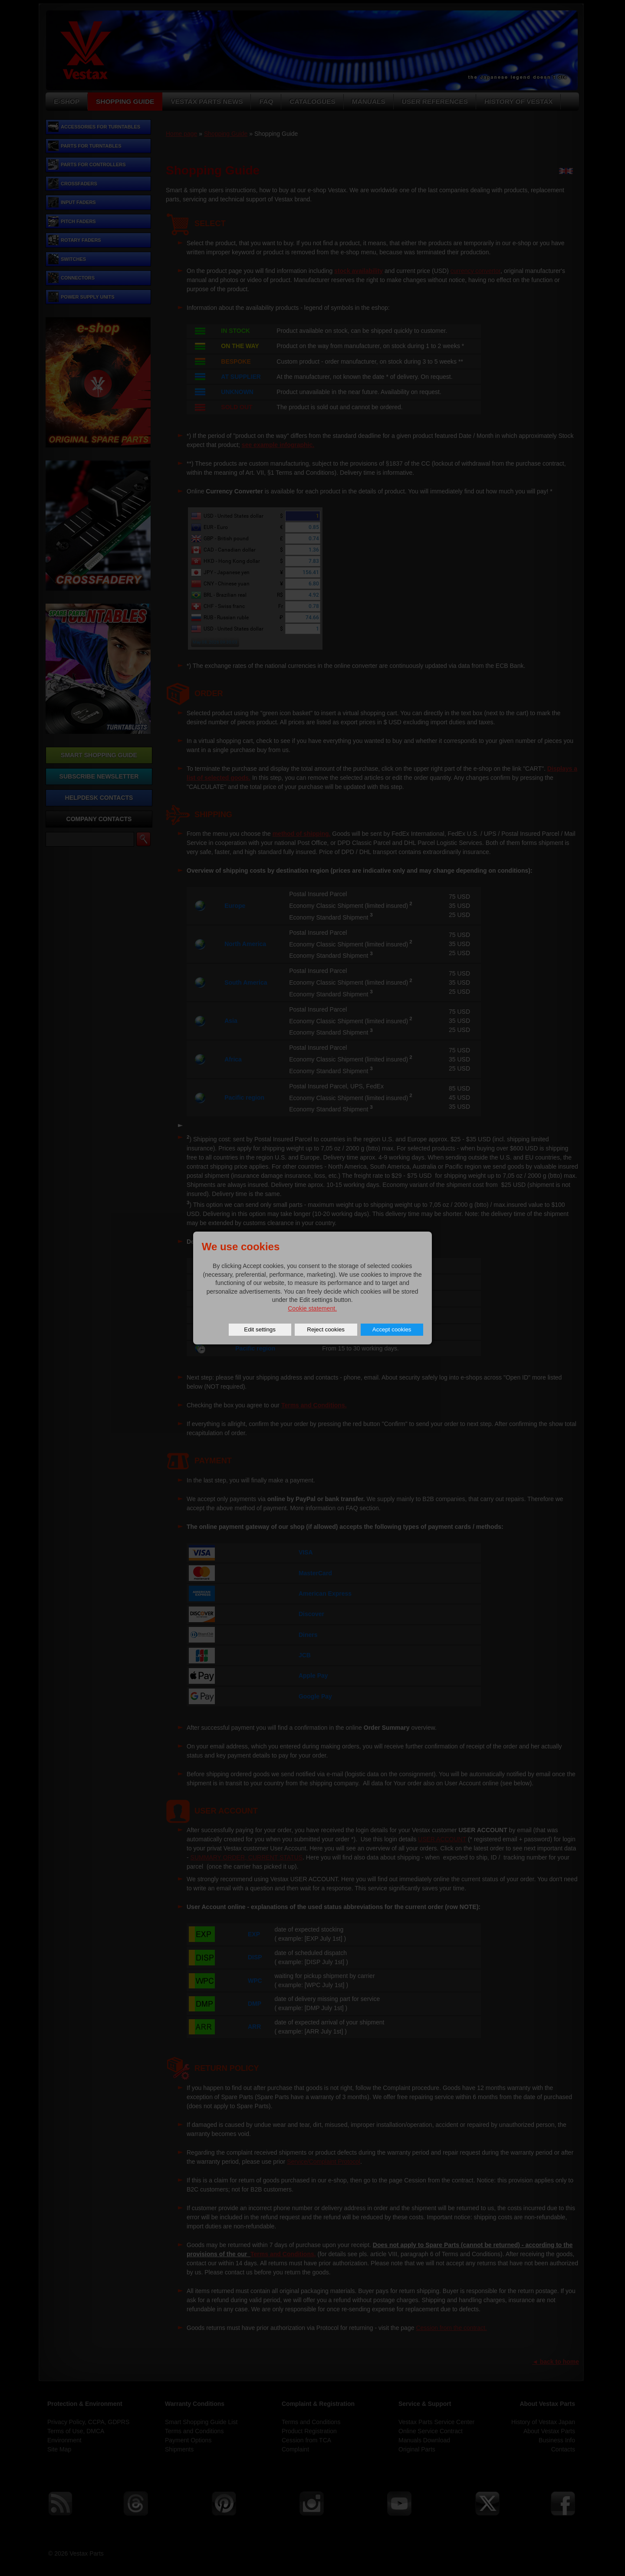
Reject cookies (326, 1329)
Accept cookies (391, 1329)
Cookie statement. (312, 1308)
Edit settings (260, 1329)
